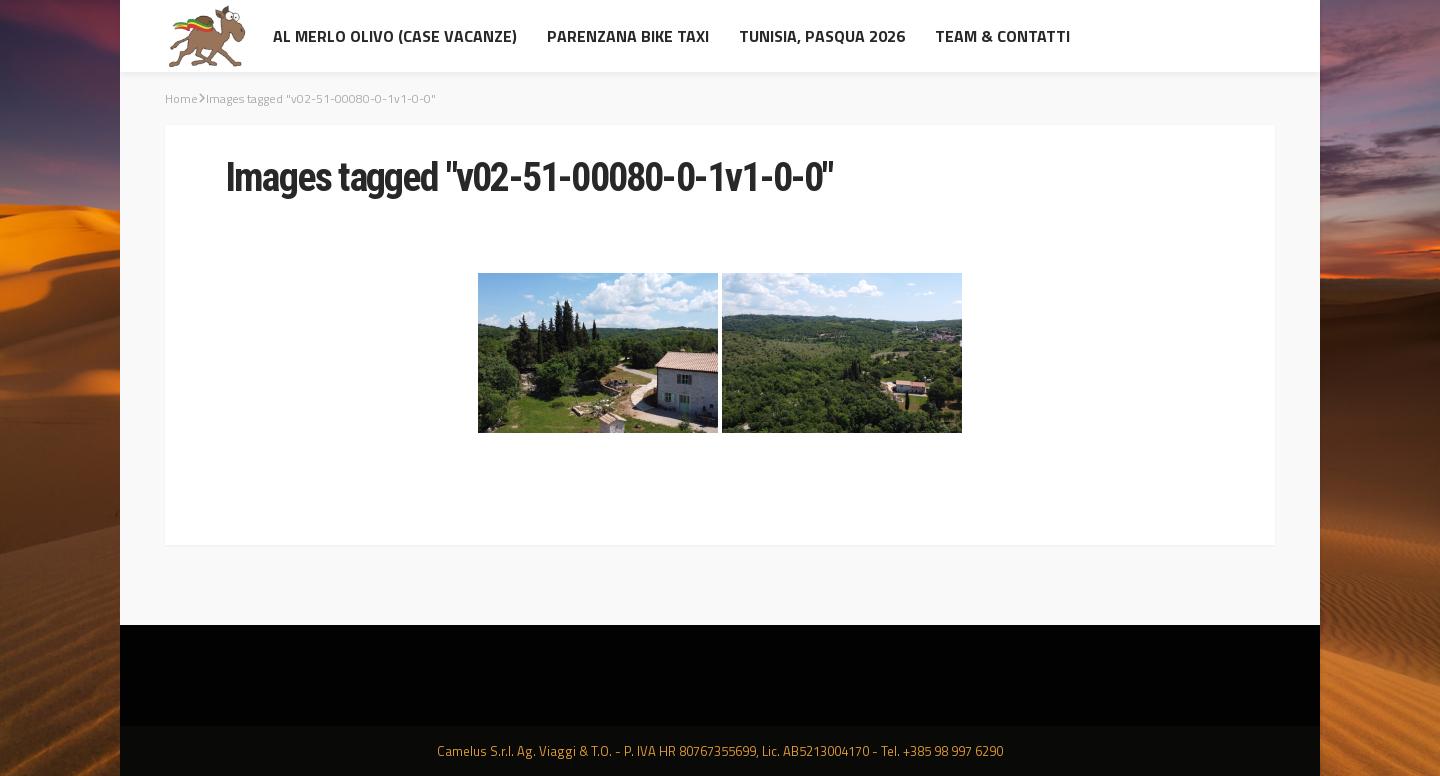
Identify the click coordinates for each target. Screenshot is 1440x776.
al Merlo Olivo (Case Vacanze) (395, 36)
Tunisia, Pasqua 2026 (822, 36)
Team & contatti (1002, 36)
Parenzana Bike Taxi (628, 36)
